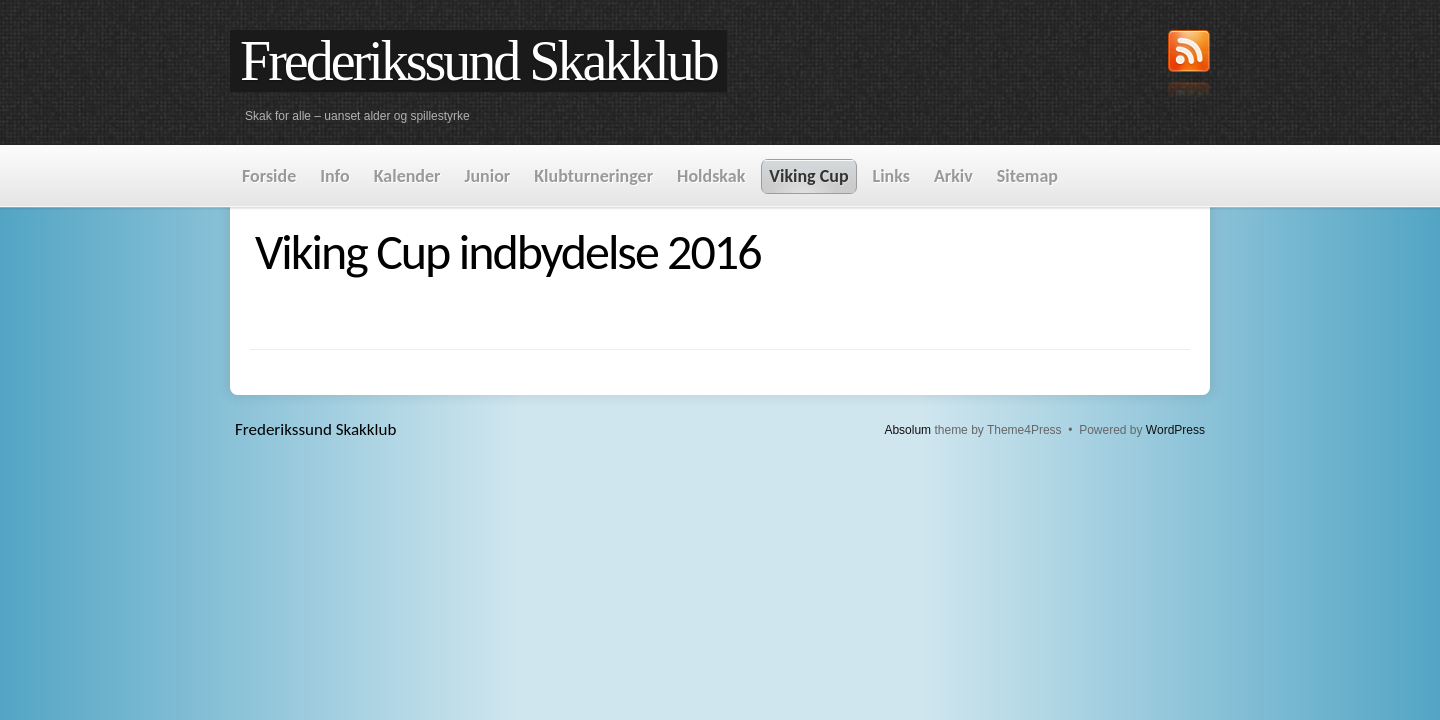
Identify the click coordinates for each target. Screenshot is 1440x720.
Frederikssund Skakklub (478, 61)
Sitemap (1027, 176)
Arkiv (953, 176)
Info (334, 176)
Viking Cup (808, 176)
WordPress (1175, 430)
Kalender (407, 176)
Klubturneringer (593, 176)
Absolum (907, 430)
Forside (269, 176)
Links (891, 176)
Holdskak (711, 176)
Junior (487, 176)
